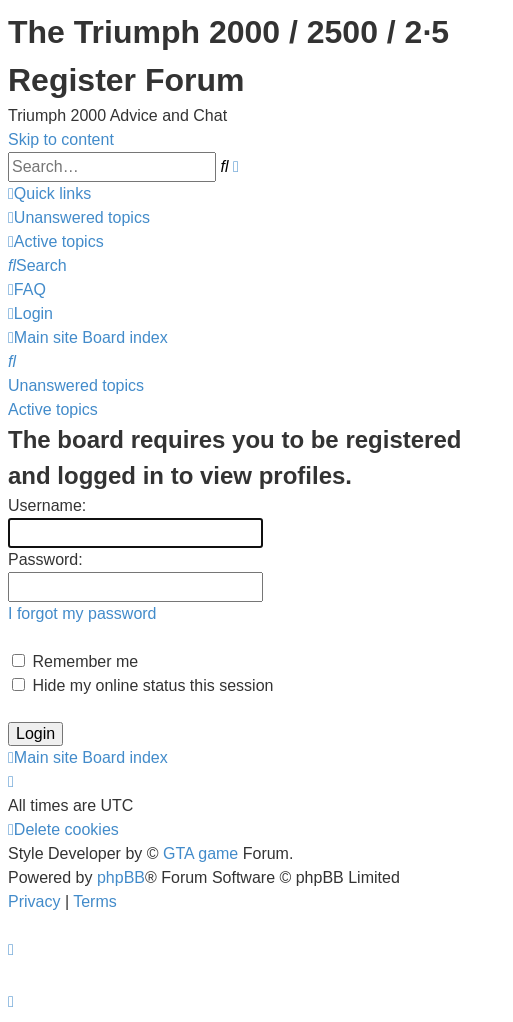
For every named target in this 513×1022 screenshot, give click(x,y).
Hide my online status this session (142, 685)
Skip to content (61, 139)
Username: (47, 505)
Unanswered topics (76, 385)
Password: (45, 559)
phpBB (121, 877)
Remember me (75, 661)
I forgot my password (82, 613)
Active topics (53, 409)
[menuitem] (79, 217)
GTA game (200, 853)
